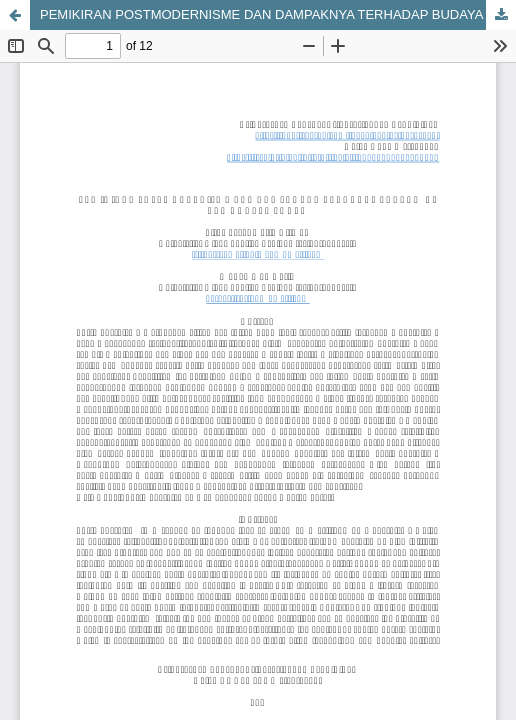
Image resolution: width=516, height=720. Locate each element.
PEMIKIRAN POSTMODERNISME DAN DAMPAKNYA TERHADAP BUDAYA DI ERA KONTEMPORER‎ (278, 14)
